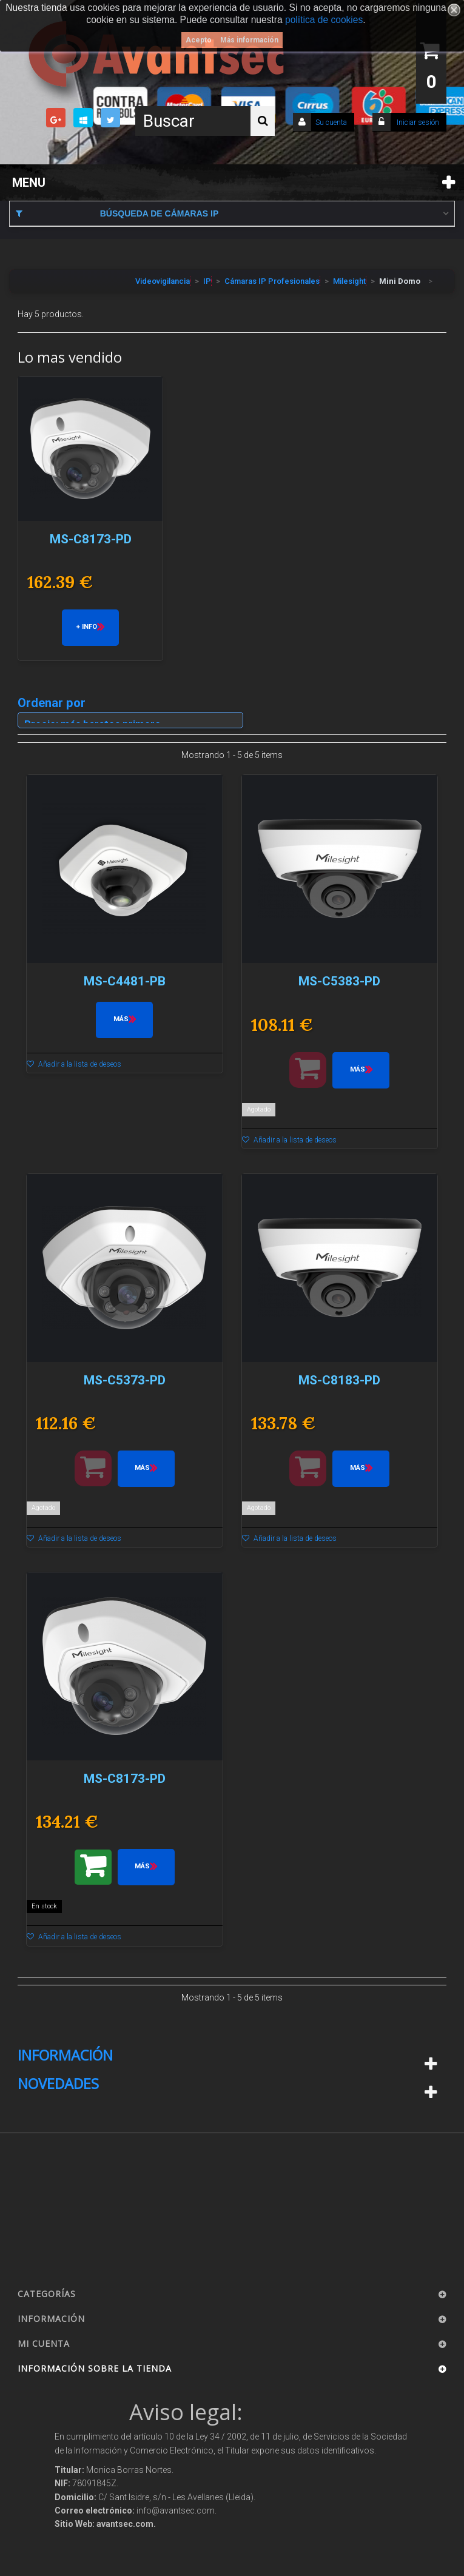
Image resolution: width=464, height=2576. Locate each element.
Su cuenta (331, 122)
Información (65, 2055)
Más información (249, 40)
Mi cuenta (44, 2343)
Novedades (58, 2083)
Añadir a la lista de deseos (78, 1064)
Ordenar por (52, 702)
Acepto (199, 40)
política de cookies (324, 20)
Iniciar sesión (417, 122)
